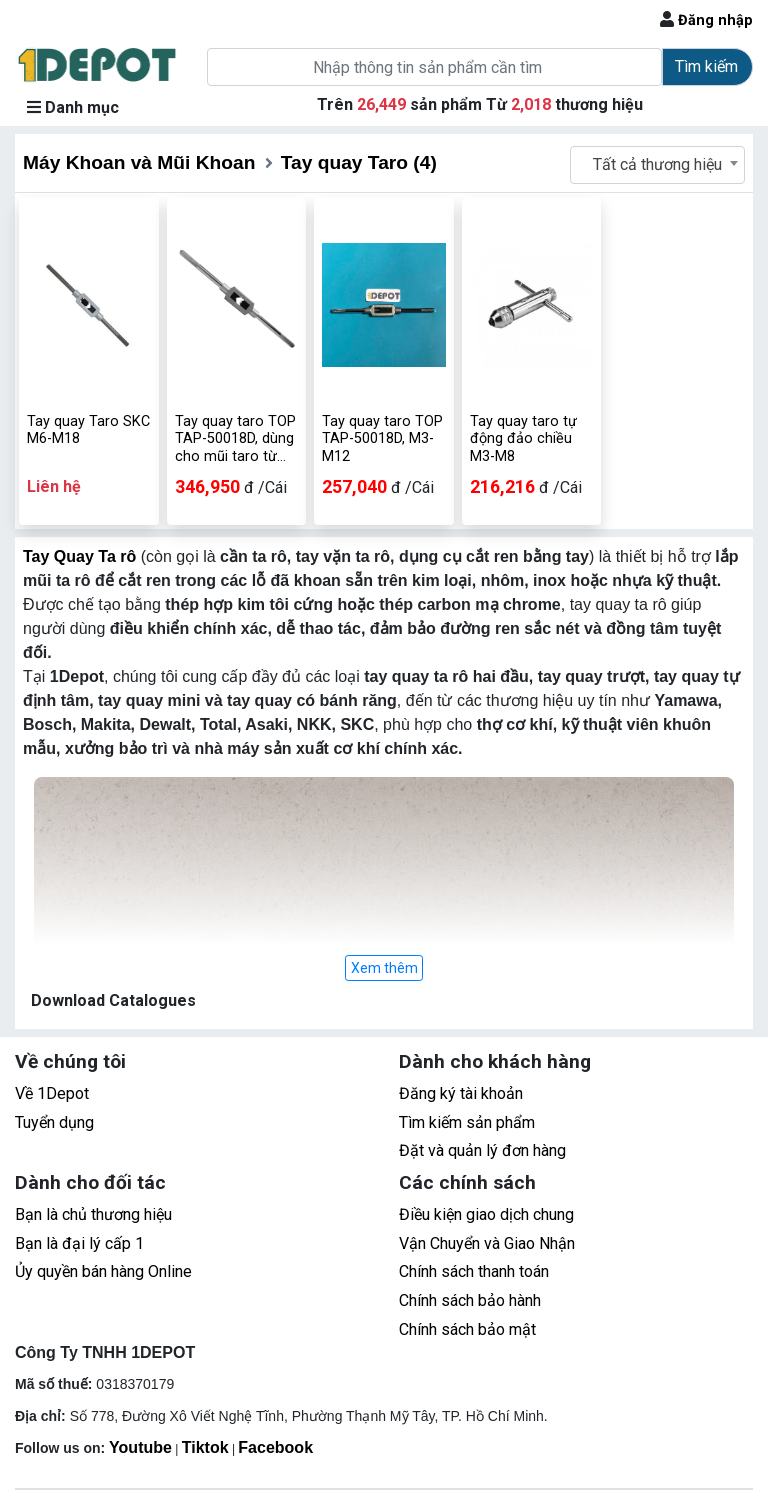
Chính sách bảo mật (467, 1329)
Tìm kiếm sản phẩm (467, 1122)
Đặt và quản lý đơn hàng (482, 1150)
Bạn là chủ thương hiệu (93, 1214)
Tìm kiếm (706, 66)
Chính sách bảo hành (470, 1300)
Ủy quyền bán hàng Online (103, 1271)
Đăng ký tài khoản (461, 1093)
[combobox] (657, 165)
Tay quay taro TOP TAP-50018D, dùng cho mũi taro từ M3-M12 (235, 439)
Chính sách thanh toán (474, 1271)
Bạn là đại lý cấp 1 (79, 1243)
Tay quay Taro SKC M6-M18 (88, 430)
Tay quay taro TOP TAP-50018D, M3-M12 (382, 439)
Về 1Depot (52, 1093)
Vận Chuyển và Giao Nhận (487, 1243)
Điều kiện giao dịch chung (486, 1214)
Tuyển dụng (54, 1122)
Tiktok (205, 1447)
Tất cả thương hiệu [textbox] (657, 164)
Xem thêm (384, 968)
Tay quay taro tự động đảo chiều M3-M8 (523, 439)
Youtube (140, 1447)
